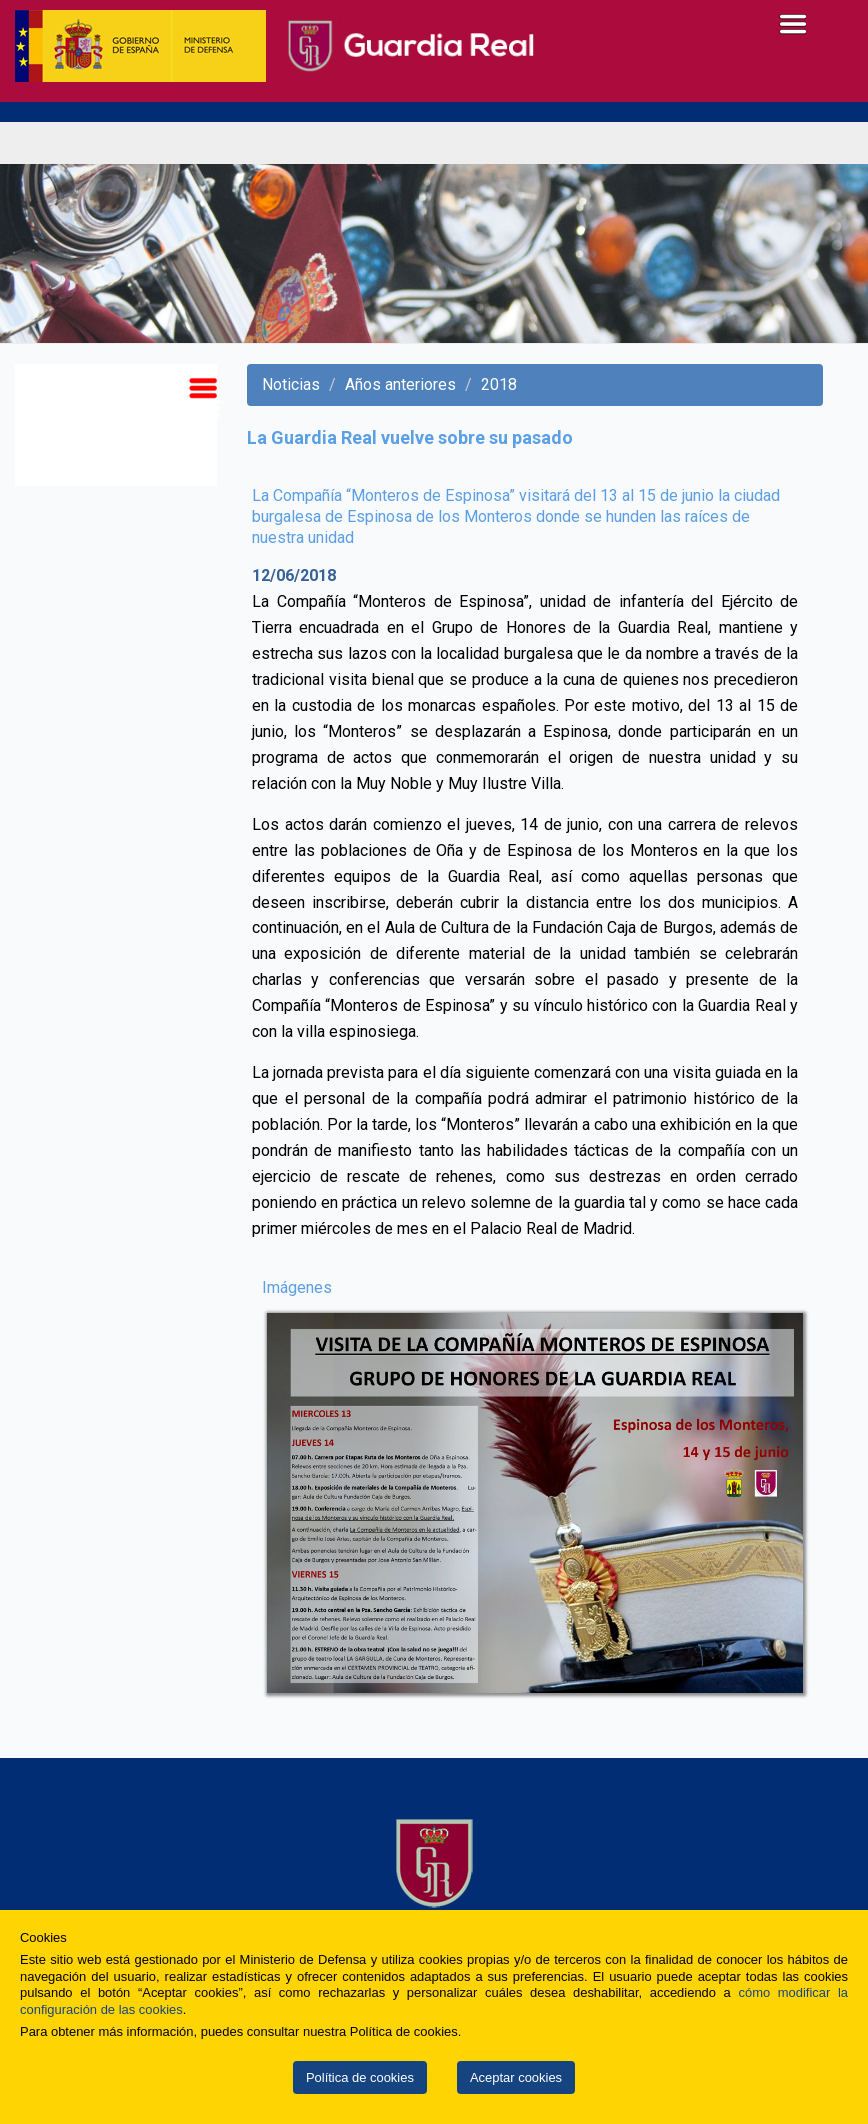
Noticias (291, 384)
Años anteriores (400, 384)
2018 (499, 384)
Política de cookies (360, 2077)
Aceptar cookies (516, 2077)
